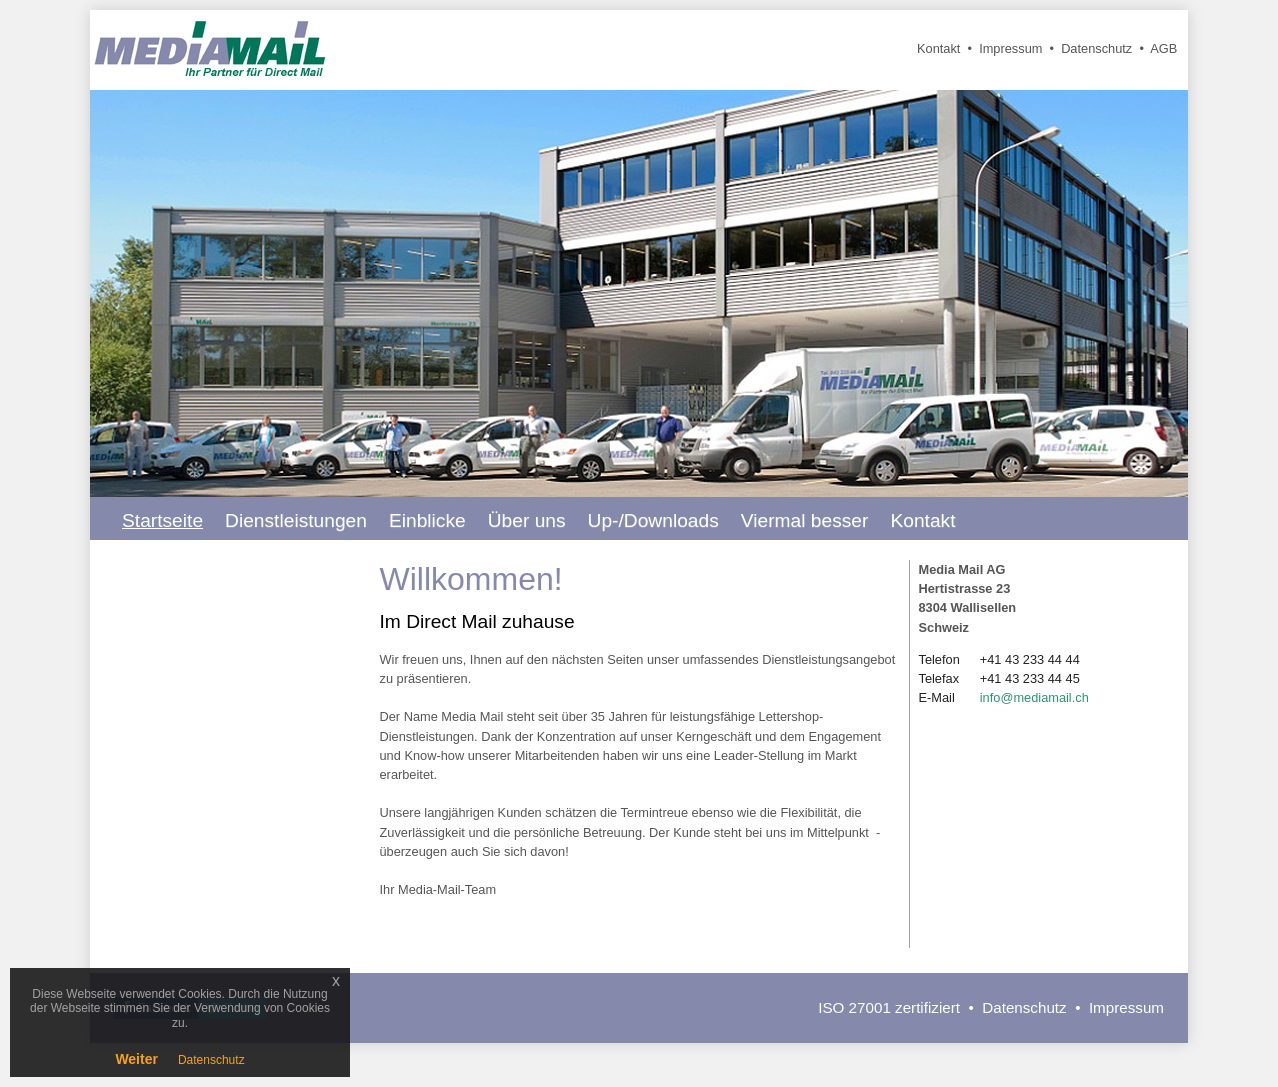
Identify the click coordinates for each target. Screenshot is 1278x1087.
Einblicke (427, 520)
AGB (1163, 48)
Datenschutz (1096, 48)
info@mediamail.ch (1034, 697)
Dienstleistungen (296, 520)
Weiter (136, 1059)
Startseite (162, 520)
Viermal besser (805, 520)
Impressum (1010, 48)
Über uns (527, 520)
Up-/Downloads (653, 520)
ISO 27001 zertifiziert (889, 1007)
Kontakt (938, 48)
